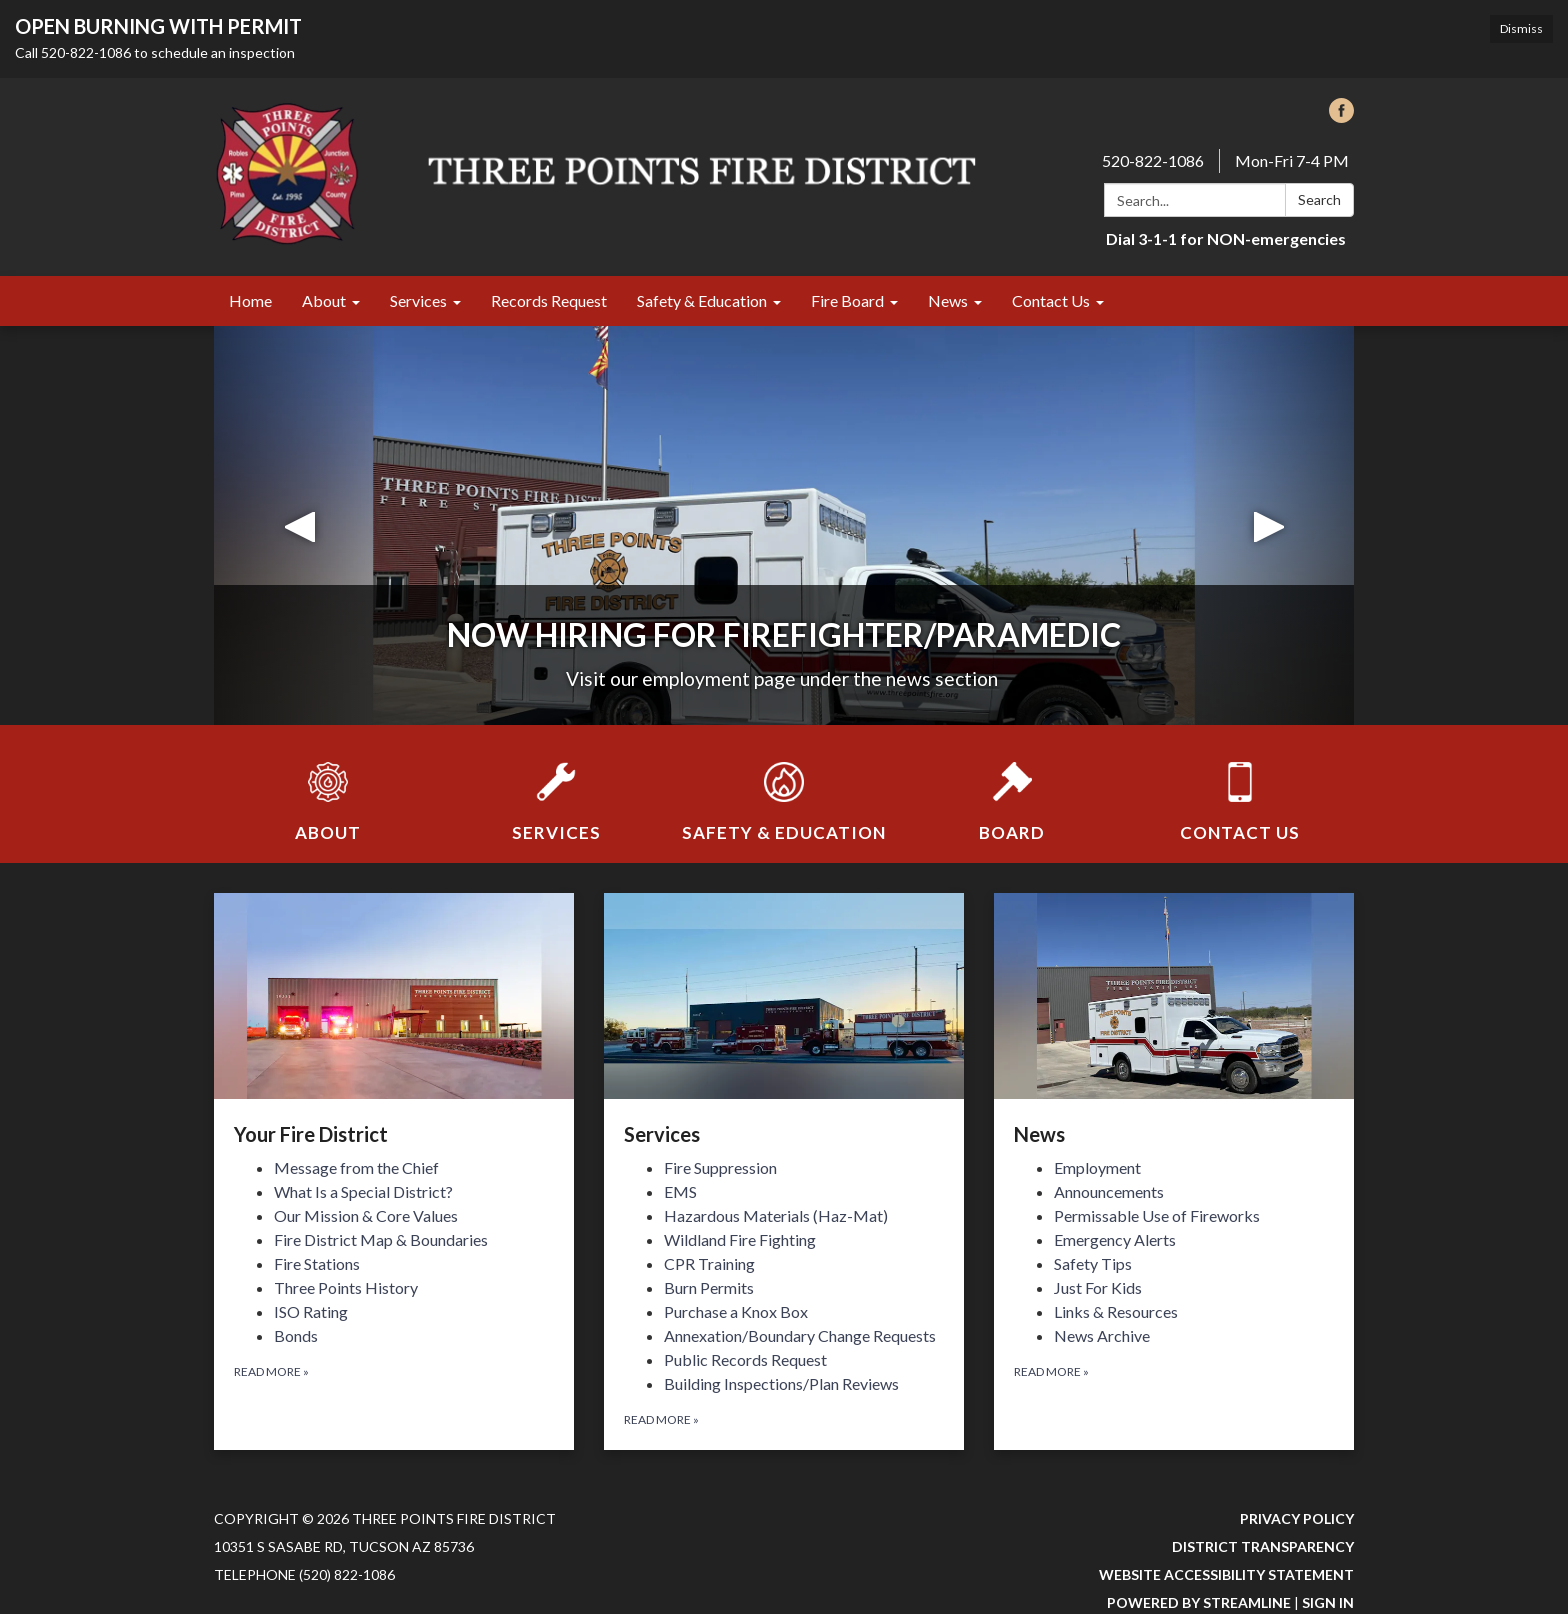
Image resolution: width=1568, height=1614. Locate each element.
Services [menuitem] (418, 300)
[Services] (556, 789)
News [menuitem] (948, 300)
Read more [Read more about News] (1051, 1371)
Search (1319, 199)
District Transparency (1263, 1546)
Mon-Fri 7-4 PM (1292, 160)
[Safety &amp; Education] (784, 789)
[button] (299, 525)
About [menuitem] (324, 300)
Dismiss (1521, 28)
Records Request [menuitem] (549, 300)
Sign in (1328, 1602)
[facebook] (1341, 116)
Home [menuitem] (250, 300)
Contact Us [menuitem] (1051, 300)
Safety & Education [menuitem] (702, 300)
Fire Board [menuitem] (847, 300)
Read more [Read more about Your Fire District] (271, 1371)
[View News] (1174, 1021)
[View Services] (784, 1021)
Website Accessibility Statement (1226, 1574)
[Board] (1012, 789)
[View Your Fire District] (394, 1021)
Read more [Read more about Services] (661, 1419)
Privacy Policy (1297, 1518)
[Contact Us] (1240, 789)
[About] (328, 789)
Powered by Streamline (1199, 1602)
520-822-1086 (1153, 160)
